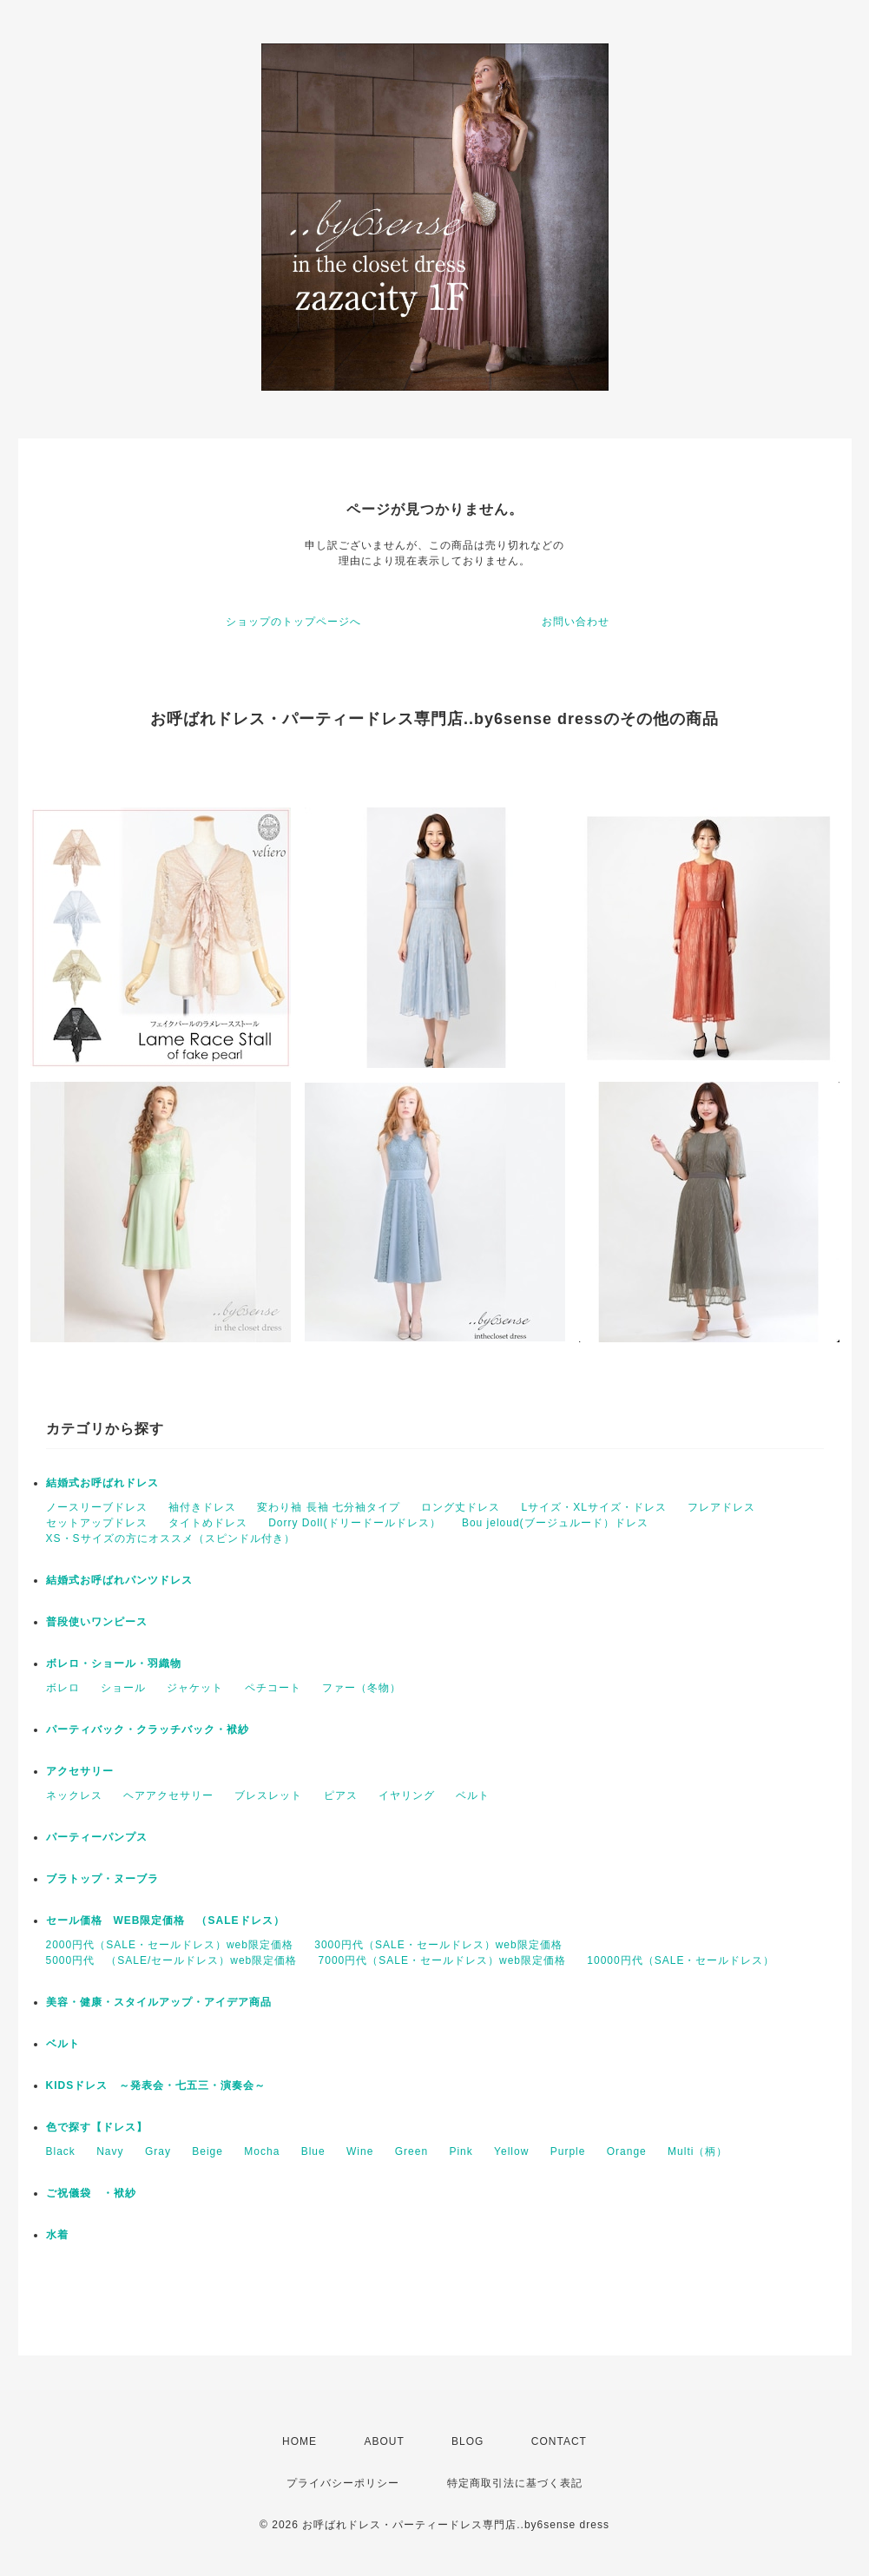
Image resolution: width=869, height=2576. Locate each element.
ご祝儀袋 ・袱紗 (91, 2193)
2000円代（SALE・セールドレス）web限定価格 (169, 1945)
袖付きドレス (202, 1507)
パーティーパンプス (97, 1837)
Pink (460, 2151)
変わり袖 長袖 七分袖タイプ (328, 1507)
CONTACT (559, 2441)
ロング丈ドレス (460, 1507)
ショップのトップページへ (293, 622)
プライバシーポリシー (342, 2483)
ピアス (341, 1795)
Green (411, 2151)
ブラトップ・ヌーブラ (102, 1879)
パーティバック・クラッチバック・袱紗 (147, 1729)
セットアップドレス (97, 1523)
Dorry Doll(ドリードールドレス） (354, 1523)
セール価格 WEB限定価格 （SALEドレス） (165, 1920)
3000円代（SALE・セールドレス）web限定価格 (438, 1945)
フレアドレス (721, 1507)
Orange (627, 2151)
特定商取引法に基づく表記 (515, 2483)
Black (61, 2151)
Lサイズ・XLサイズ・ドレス (594, 1507)
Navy (109, 2151)
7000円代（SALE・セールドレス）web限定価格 (442, 1960)
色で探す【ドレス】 (97, 2127)
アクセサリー (80, 1771)
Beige (207, 2151)
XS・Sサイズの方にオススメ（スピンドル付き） (170, 1538)
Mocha (262, 2151)
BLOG (467, 2441)
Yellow (511, 2151)
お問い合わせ (575, 622)
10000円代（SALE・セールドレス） (680, 1960)
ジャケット (195, 1688)
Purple (568, 2151)
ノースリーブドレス (97, 1507)
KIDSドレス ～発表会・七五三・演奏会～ (156, 2085)
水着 (57, 2235)
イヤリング (407, 1795)
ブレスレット (268, 1795)
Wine (359, 2151)
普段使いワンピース (97, 1622)
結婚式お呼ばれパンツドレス (119, 1580)
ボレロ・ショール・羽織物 (113, 1663)
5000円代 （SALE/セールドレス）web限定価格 (172, 1960)
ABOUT (384, 2441)
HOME (299, 2441)
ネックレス (74, 1795)
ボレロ (63, 1688)
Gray (158, 2151)
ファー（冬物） (361, 1688)
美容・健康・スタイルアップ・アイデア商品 (159, 2002)
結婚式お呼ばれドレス (102, 1483)
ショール (123, 1688)
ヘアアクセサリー (168, 1795)
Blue (313, 2151)
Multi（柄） (697, 2151)
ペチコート (273, 1688)
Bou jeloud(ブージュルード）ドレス (555, 1523)
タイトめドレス (207, 1523)
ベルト (473, 1795)
